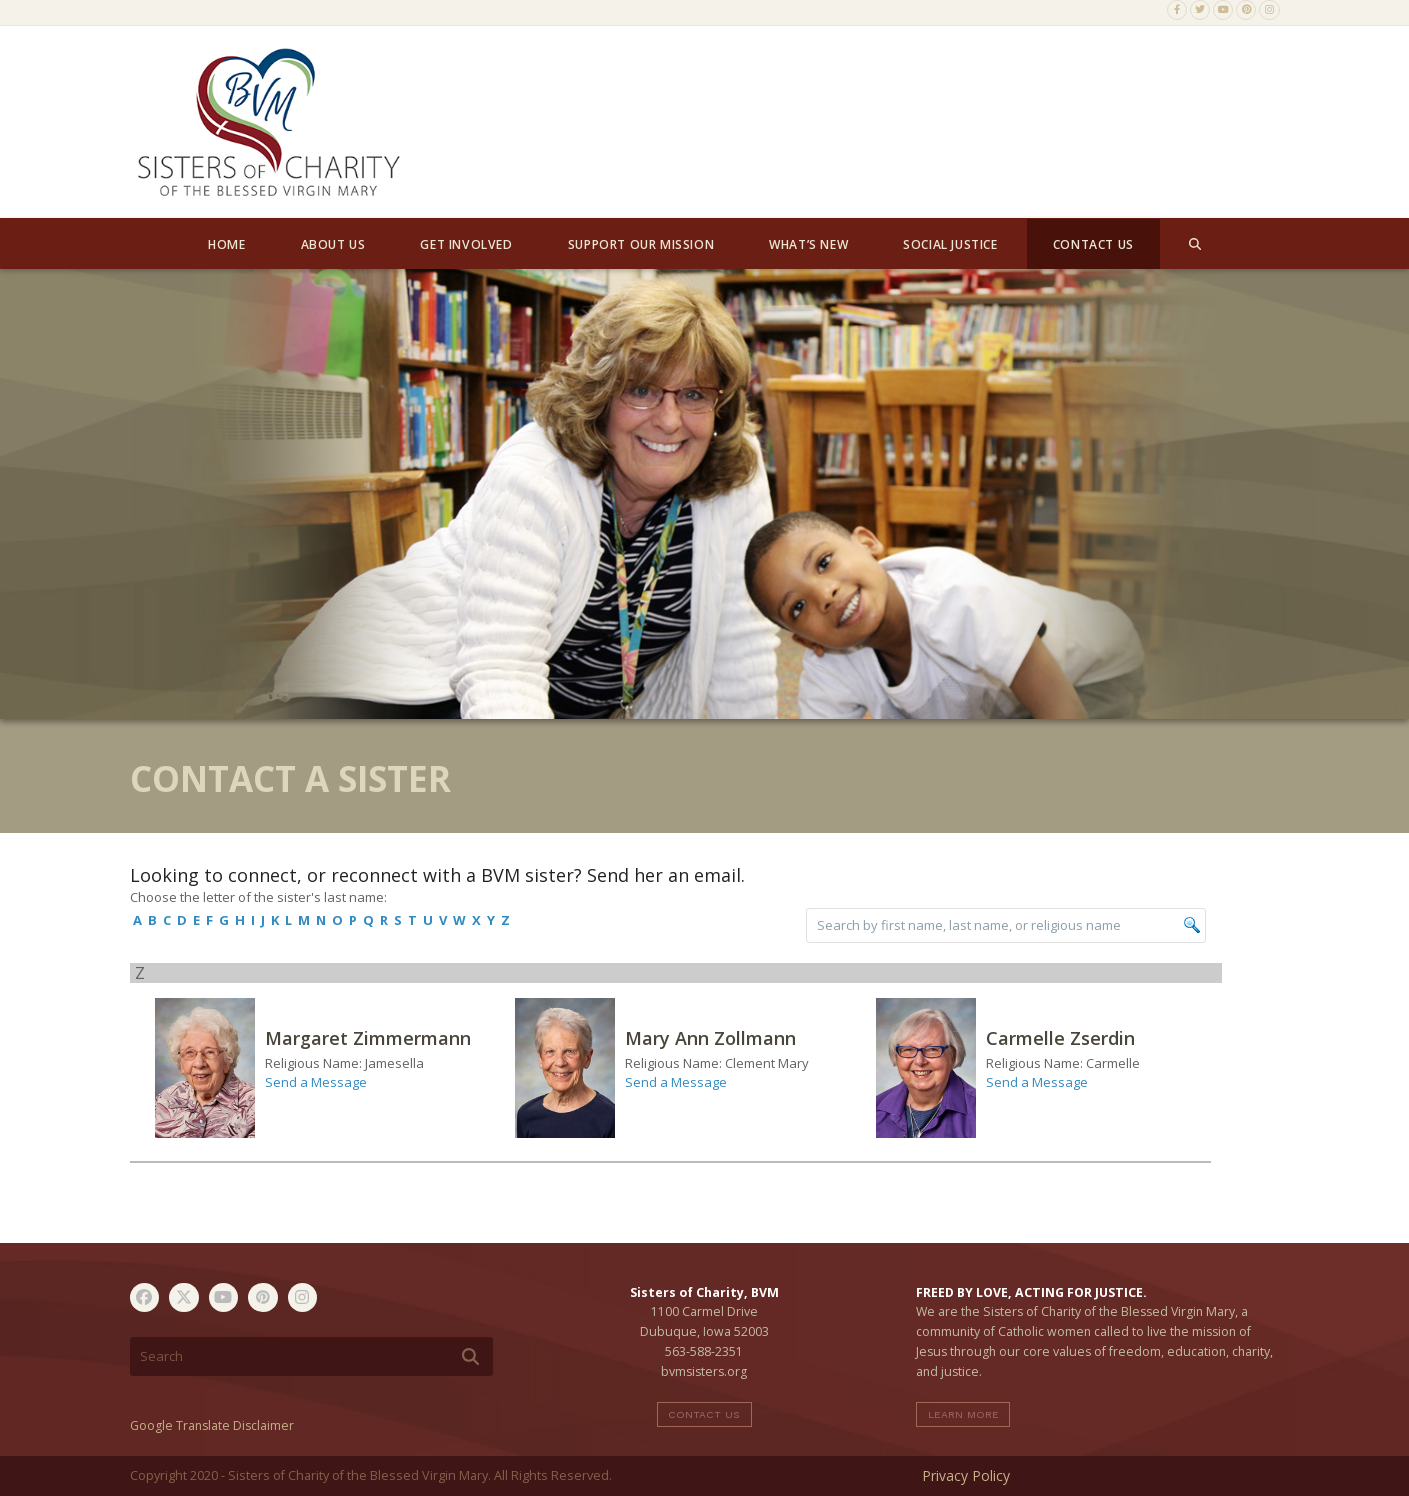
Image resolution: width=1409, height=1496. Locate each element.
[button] (1195, 244)
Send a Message (316, 1082)
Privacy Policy (966, 1475)
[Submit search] (470, 1357)
